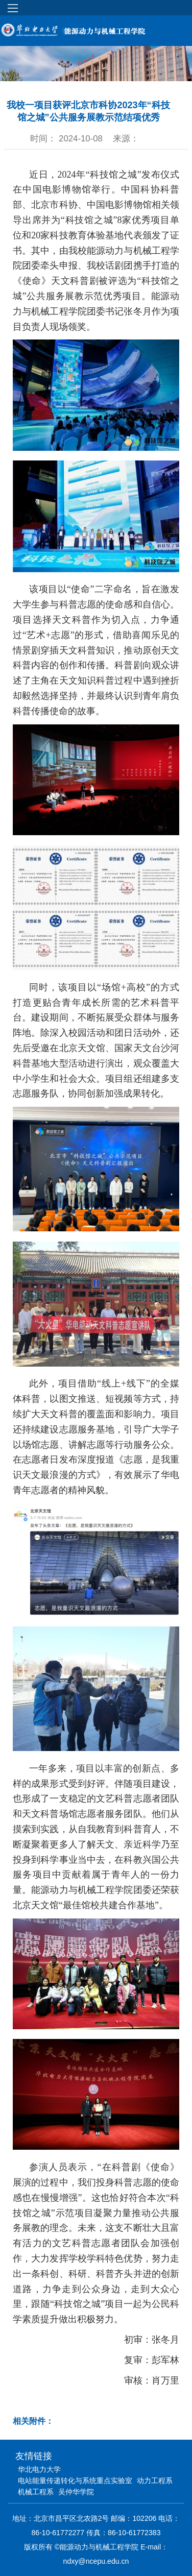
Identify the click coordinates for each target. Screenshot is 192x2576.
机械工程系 (36, 2492)
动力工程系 (155, 2480)
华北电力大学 (39, 2469)
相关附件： (33, 2421)
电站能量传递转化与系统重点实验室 (75, 2480)
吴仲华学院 (76, 2492)
